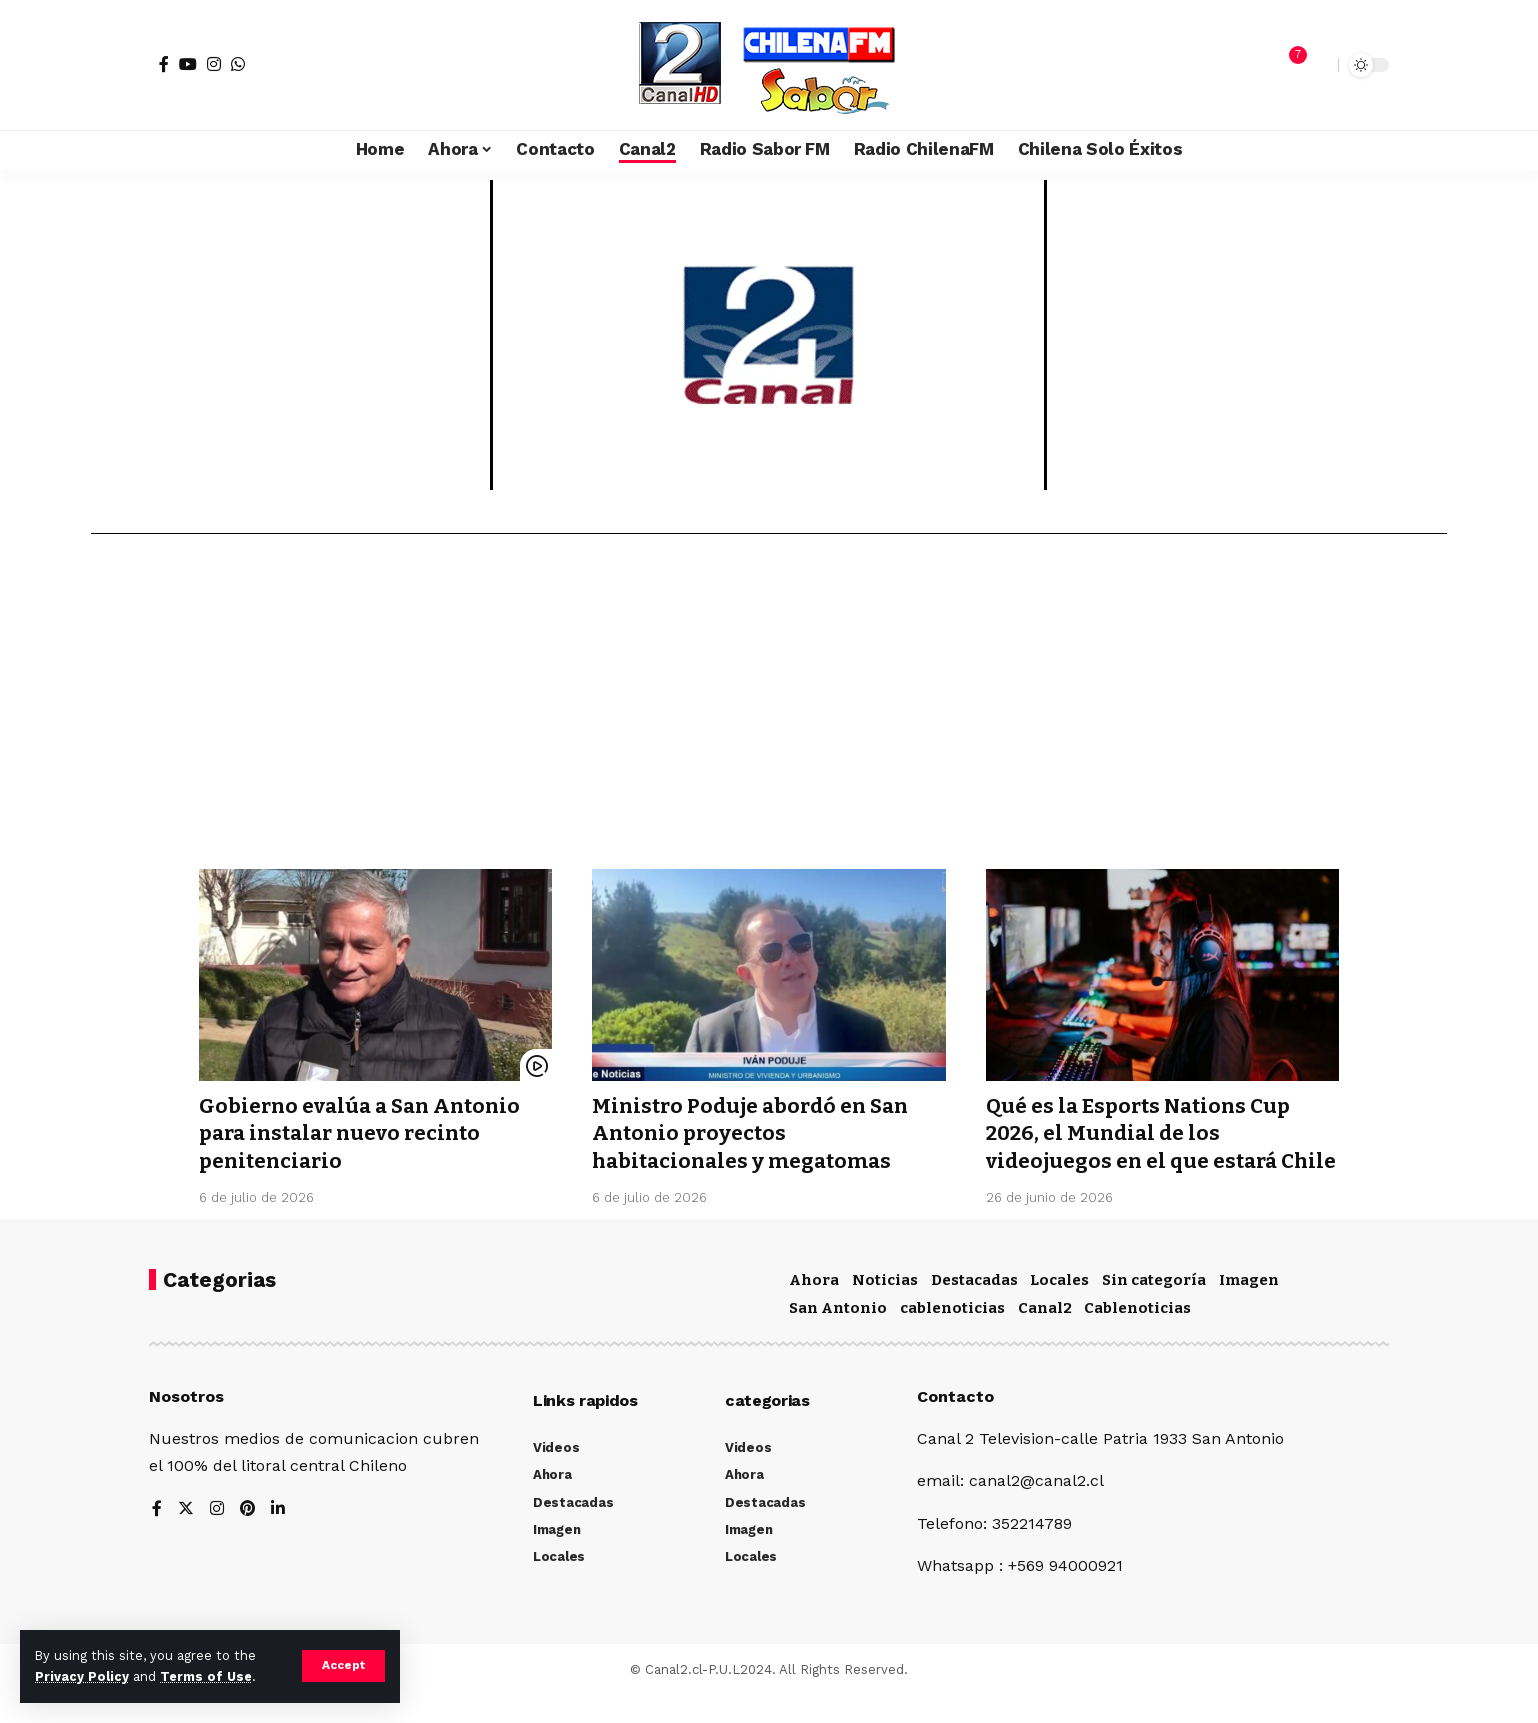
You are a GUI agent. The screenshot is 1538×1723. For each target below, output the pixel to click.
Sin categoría (1154, 1307)
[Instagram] (214, 64)
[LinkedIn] (279, 1536)
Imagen (1249, 1307)
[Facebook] (164, 64)
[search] (1318, 65)
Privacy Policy (82, 1676)
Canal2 (1045, 1335)
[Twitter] (186, 1536)
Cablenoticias (1137, 1335)
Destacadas (974, 1307)
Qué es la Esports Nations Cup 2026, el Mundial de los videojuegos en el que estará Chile (1142, 1147)
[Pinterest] (248, 1536)
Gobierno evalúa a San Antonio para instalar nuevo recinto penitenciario (365, 1133)
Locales (1059, 1307)
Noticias (885, 1307)
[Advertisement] (769, 709)
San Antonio (838, 1335)
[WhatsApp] (238, 64)
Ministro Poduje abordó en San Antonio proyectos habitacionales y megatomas (755, 1133)
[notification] (1288, 65)
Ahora (814, 1307)
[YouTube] (188, 64)
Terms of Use (206, 1676)
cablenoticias (952, 1335)
